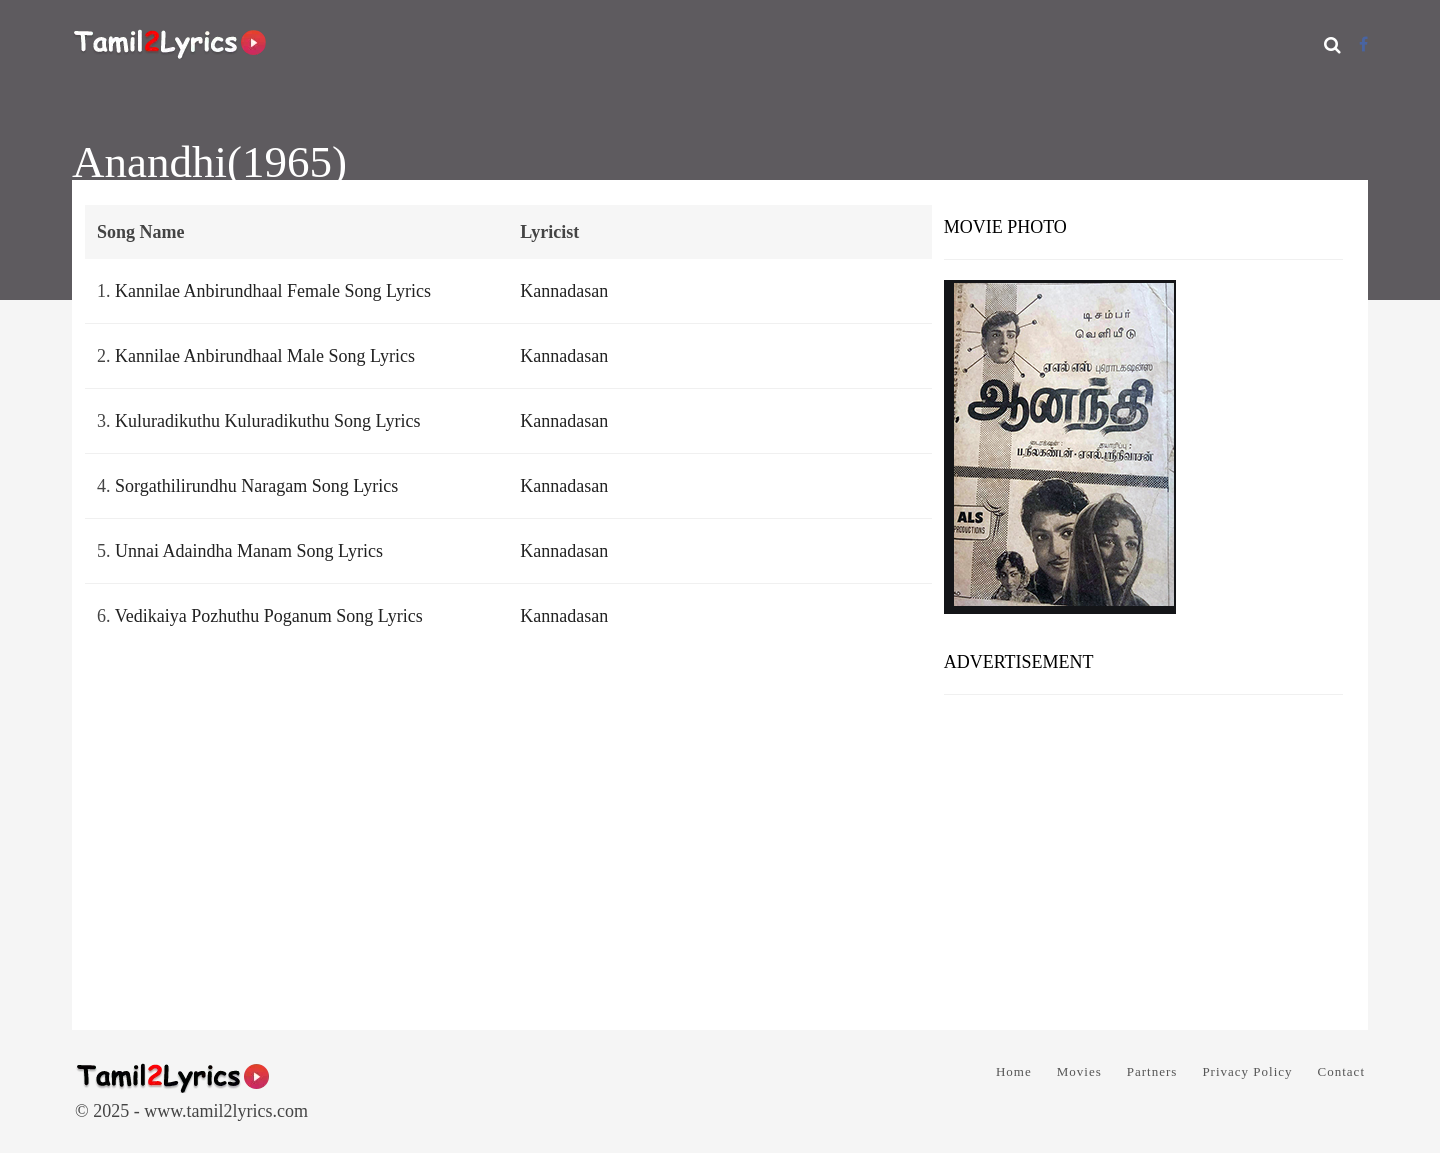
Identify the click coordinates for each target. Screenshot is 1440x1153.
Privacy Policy (1247, 1071)
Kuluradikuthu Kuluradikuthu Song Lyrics (267, 421)
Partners (1152, 1071)
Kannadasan (564, 291)
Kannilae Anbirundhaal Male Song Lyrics (265, 356)
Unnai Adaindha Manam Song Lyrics (249, 551)
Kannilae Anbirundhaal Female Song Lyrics (273, 291)
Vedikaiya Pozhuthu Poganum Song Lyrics (269, 616)
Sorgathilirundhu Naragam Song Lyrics (256, 486)
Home (1014, 1071)
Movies (1079, 1071)
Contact (1341, 1071)
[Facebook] (1363, 44)
